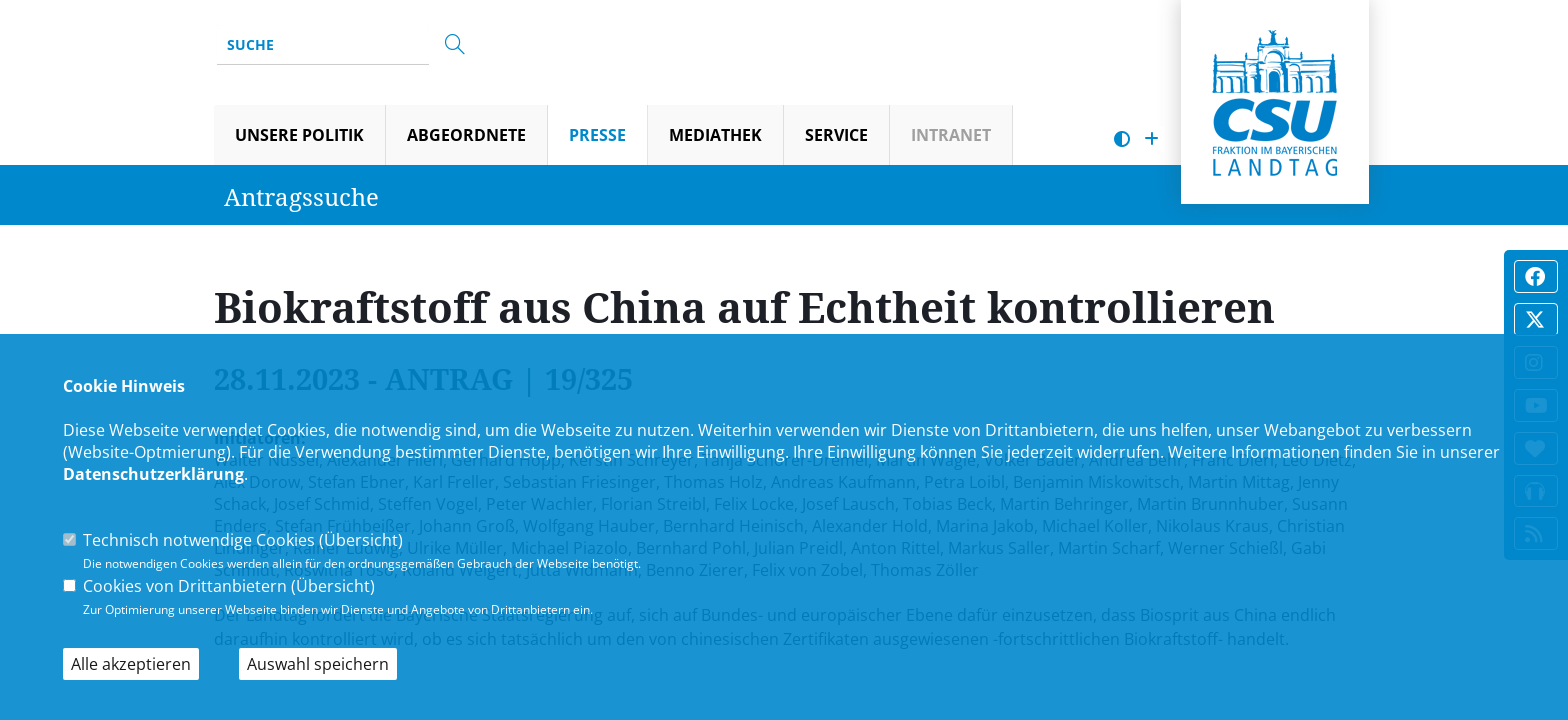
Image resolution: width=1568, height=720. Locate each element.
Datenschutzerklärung (153, 474)
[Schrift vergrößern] (1151, 139)
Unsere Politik (299, 135)
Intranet (951, 135)
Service (836, 135)
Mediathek (715, 135)
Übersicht (361, 540)
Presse (597, 135)
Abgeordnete (466, 135)
